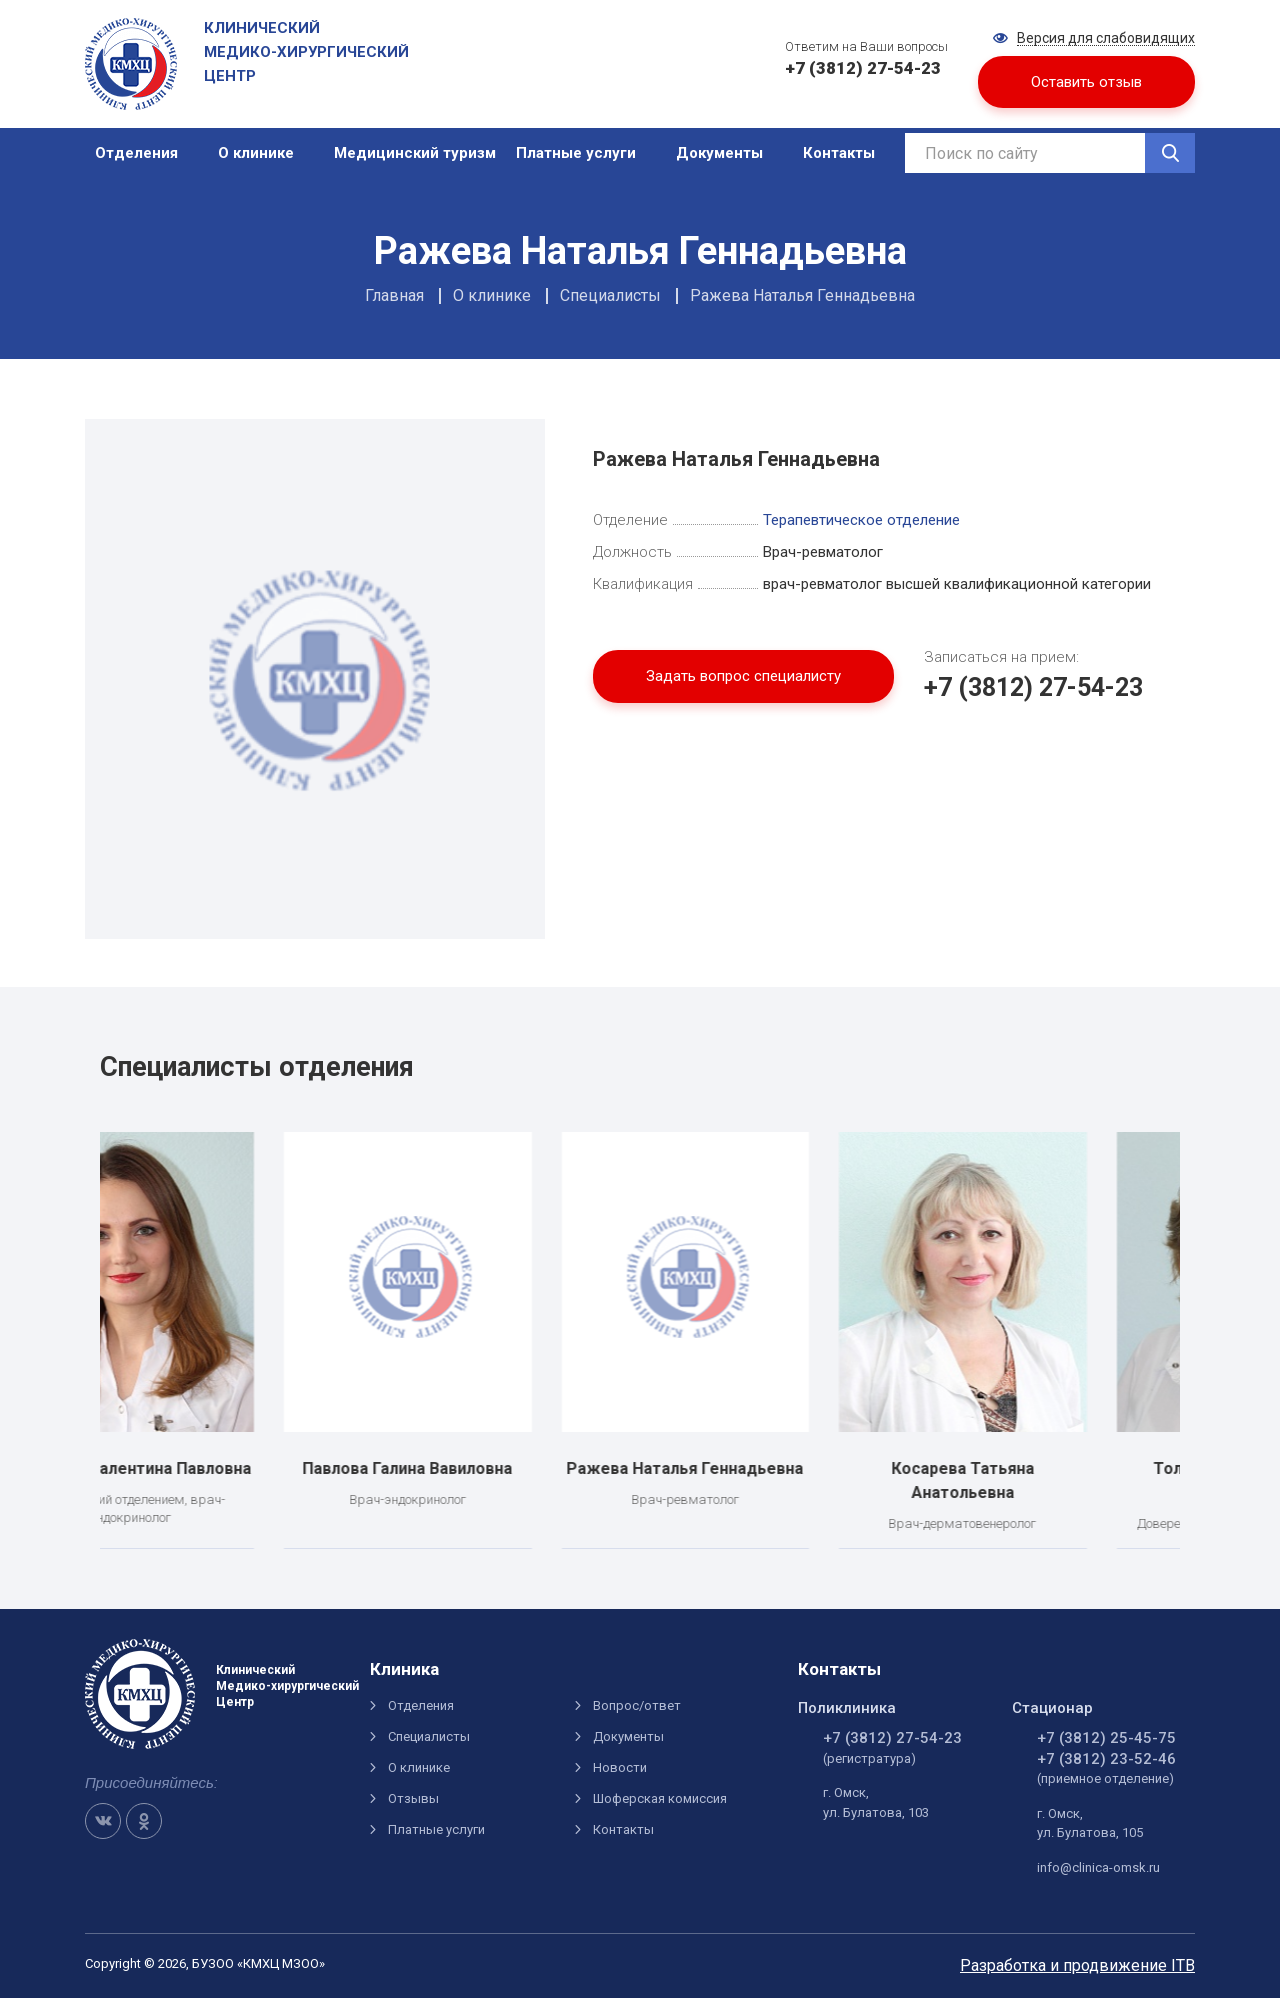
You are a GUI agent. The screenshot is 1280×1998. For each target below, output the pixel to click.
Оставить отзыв (1086, 82)
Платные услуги (576, 153)
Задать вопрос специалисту (743, 676)
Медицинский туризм (415, 153)
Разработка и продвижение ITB (1077, 1965)
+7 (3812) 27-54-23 (1033, 687)
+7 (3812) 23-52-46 (1106, 1759)
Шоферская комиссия (660, 1798)
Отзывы (413, 1798)
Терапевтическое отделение (861, 520)
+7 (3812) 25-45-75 (1106, 1738)
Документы (719, 153)
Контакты (839, 153)
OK (144, 1821)
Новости (620, 1767)
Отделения (136, 153)
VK (103, 1821)
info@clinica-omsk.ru (1098, 1867)
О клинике (256, 153)
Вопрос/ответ (637, 1705)
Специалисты (429, 1736)
